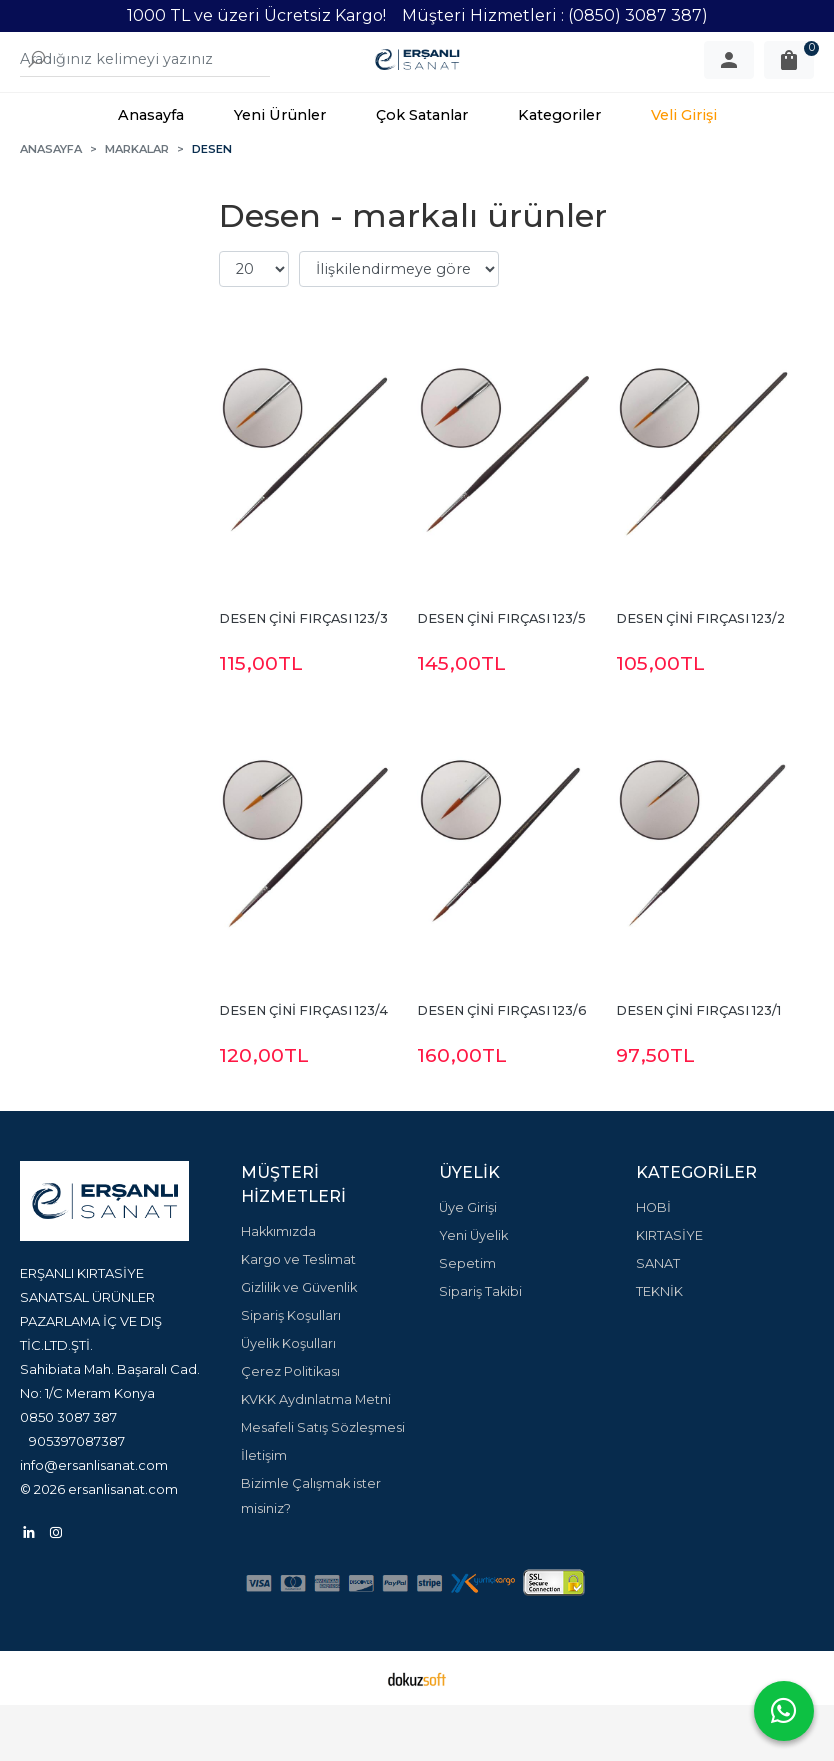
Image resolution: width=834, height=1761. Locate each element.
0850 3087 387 (68, 1473)
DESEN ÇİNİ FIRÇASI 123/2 (700, 674)
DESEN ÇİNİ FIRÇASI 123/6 (502, 1066)
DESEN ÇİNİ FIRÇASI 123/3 (303, 674)
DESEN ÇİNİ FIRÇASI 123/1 (698, 1066)
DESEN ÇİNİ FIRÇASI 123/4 (303, 1066)
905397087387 (77, 1497)
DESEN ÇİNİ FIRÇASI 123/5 (501, 674)
